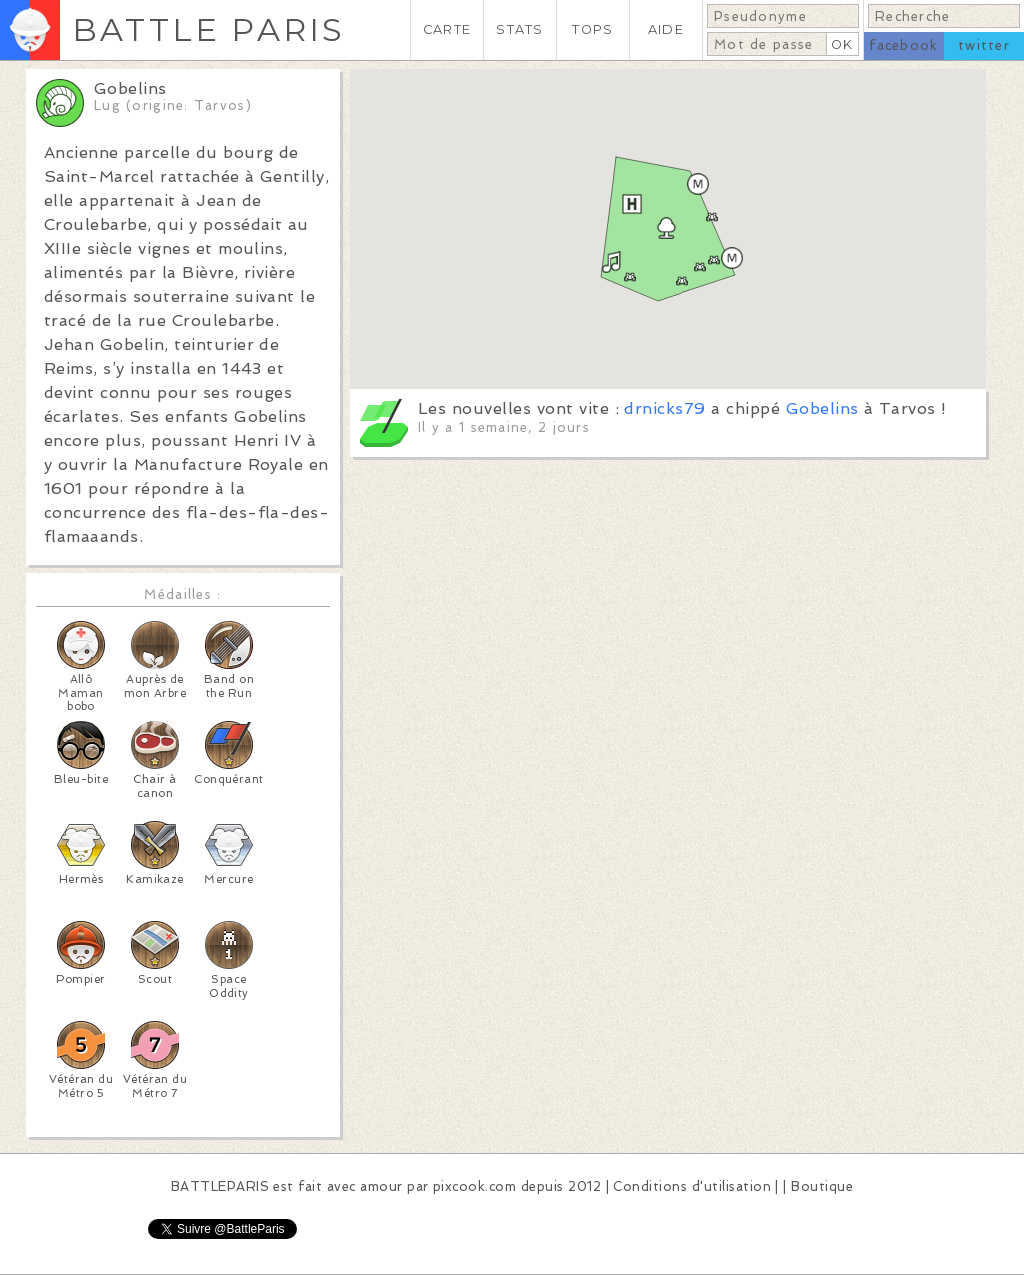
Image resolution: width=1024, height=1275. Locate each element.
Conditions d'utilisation (692, 1186)
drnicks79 (664, 408)
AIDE (666, 29)
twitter (984, 45)
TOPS (592, 29)
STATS (519, 29)
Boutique (822, 1186)
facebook (903, 45)
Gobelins (822, 408)
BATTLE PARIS (208, 29)
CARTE (447, 29)
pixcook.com (474, 1186)
